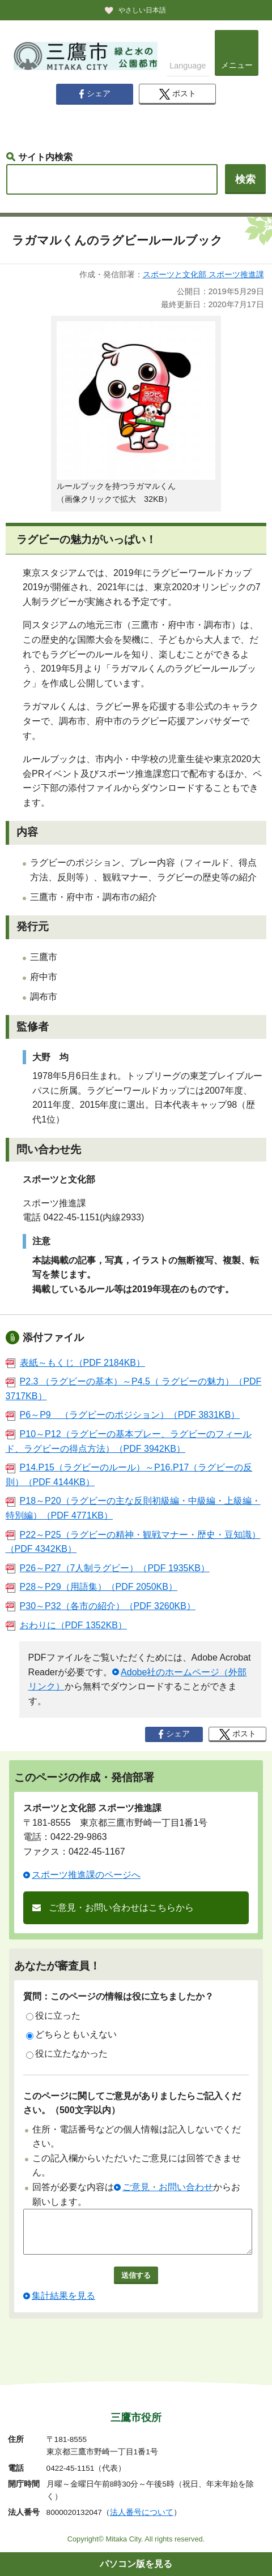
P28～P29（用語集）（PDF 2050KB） (91, 1587)
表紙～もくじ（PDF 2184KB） (75, 1362)
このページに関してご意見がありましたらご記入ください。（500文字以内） (132, 2103)
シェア (94, 94)
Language (187, 65)
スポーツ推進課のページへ (86, 1875)
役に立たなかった (67, 2054)
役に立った (53, 2016)
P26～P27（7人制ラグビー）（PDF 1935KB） (108, 1568)
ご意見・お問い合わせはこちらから (121, 1907)
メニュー (237, 65)
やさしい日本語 (142, 10)
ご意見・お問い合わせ (167, 2187)
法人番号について (141, 2513)
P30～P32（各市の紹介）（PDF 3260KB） (101, 1606)
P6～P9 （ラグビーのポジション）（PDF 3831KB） (123, 1415)
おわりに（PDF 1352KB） (66, 1625)
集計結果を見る (63, 2304)
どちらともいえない (71, 2034)
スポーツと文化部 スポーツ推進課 (203, 274)
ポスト (177, 94)
